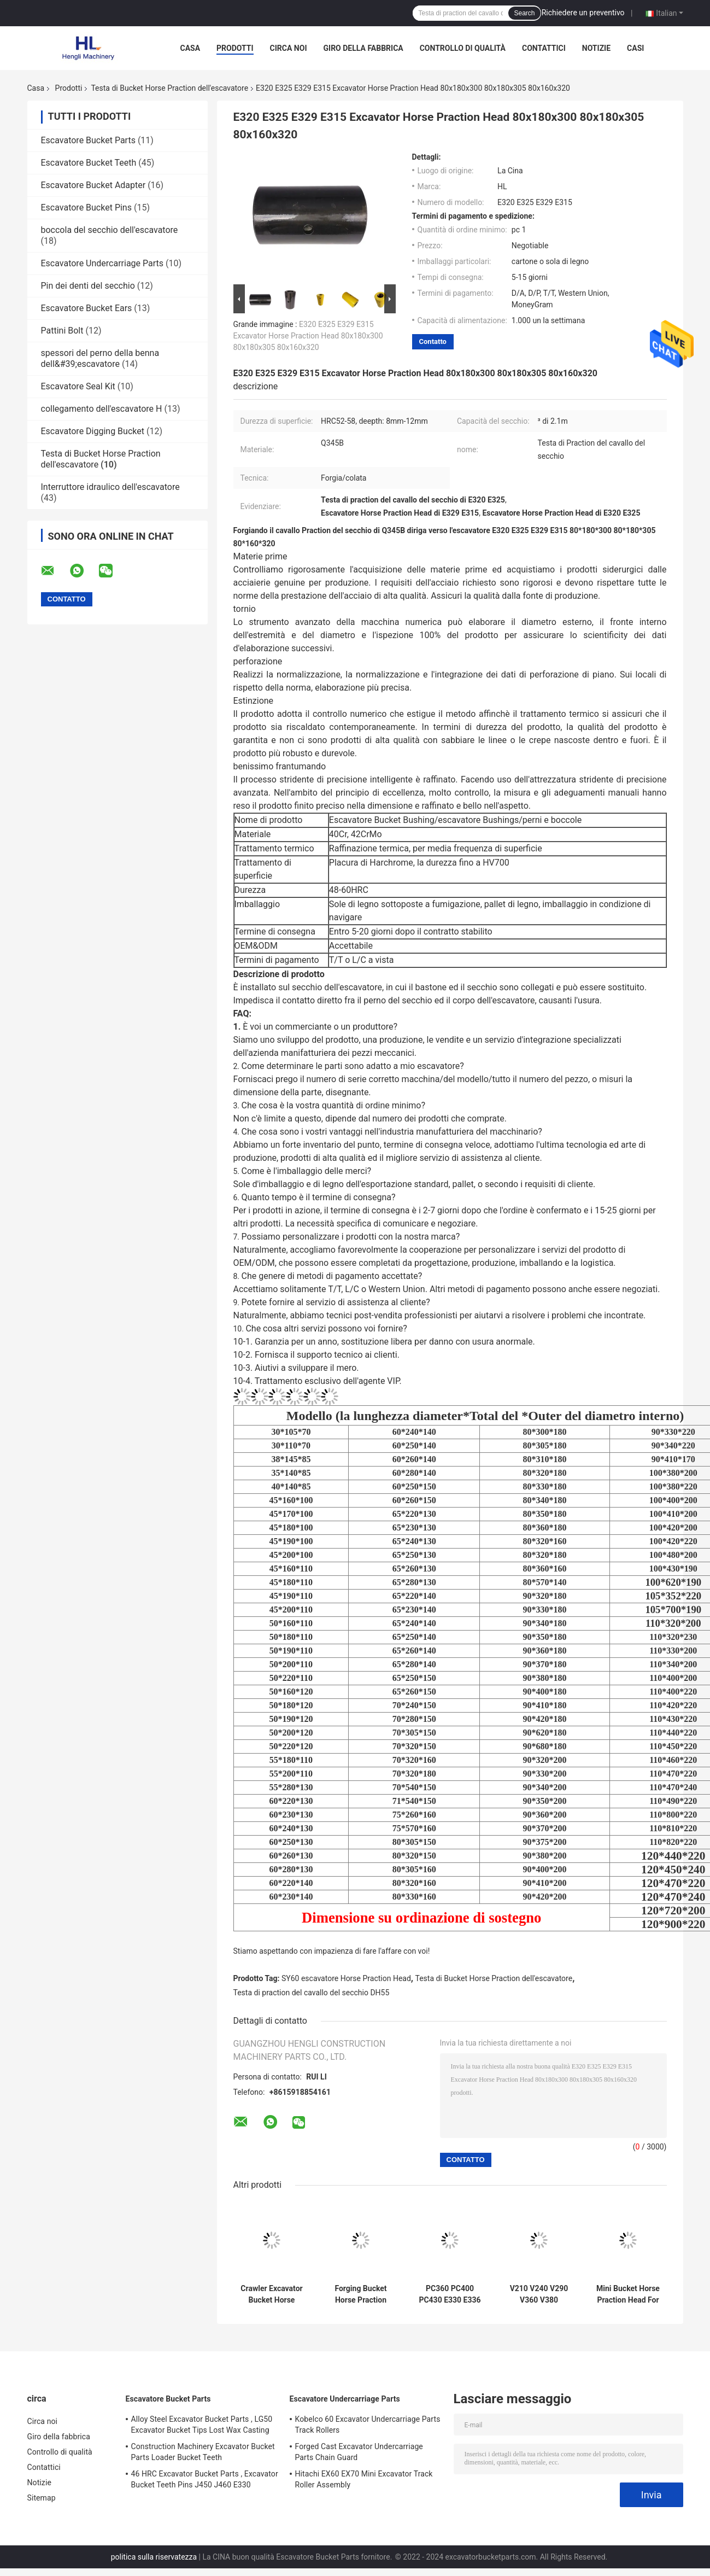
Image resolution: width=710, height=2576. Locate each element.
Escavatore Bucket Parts (88, 140)
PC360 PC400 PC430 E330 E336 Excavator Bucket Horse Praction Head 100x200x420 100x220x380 (449, 2294)
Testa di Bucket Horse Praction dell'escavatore (169, 88)
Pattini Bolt (62, 330)
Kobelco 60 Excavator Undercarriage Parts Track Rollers (368, 2424)
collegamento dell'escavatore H (101, 409)
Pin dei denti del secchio (88, 286)
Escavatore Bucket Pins (86, 207)
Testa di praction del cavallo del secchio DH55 (311, 1992)
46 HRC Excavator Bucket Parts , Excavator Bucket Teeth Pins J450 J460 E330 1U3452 (204, 2480)
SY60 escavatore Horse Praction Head (346, 1978)
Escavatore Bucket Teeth (89, 162)
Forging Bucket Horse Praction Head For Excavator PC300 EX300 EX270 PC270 (360, 2294)
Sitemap (41, 2497)
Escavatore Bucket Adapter (93, 185)
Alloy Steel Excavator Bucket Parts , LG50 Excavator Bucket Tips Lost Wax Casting (202, 2424)
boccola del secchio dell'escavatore (109, 230)
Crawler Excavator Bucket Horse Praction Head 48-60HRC (271, 2294)
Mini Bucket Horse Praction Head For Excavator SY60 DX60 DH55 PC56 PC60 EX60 (628, 2294)
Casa (190, 48)
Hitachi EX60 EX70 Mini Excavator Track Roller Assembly (364, 2479)
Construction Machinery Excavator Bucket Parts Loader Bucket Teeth (203, 2452)
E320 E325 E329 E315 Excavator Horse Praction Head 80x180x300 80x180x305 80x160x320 (308, 336)
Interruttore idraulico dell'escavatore (110, 487)
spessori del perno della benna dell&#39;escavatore (100, 358)
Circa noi (288, 48)
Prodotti (235, 48)
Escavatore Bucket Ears (86, 308)
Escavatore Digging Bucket (92, 431)
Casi (635, 48)
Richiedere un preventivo (583, 12)
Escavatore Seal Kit (78, 386)
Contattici (544, 48)
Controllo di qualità (463, 48)
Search (524, 13)
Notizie (596, 48)
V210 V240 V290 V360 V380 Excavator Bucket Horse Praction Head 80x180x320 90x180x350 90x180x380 (539, 2294)
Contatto (433, 341)
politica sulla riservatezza (154, 2556)
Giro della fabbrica (363, 48)
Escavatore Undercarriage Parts (102, 263)
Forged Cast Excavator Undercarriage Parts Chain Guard (359, 2452)
